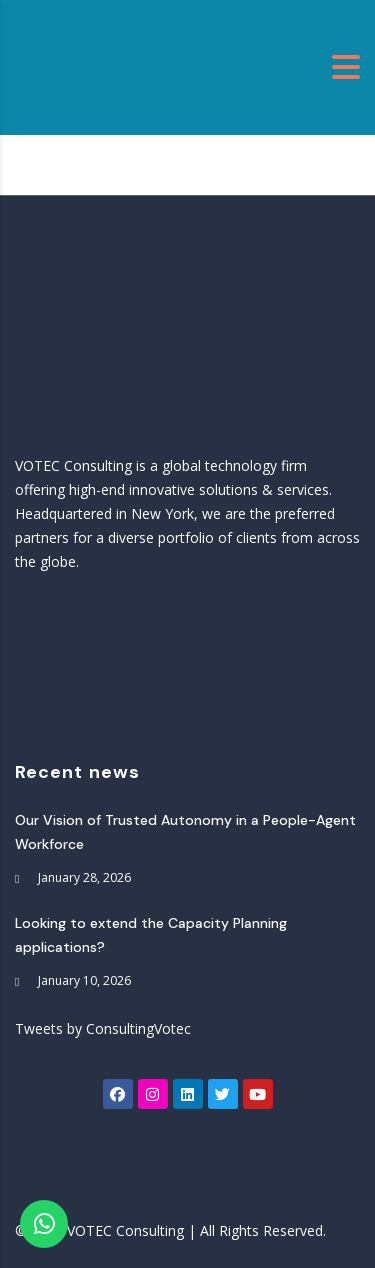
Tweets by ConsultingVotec (103, 1028)
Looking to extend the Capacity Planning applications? (151, 935)
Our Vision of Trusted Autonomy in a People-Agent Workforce (185, 832)
